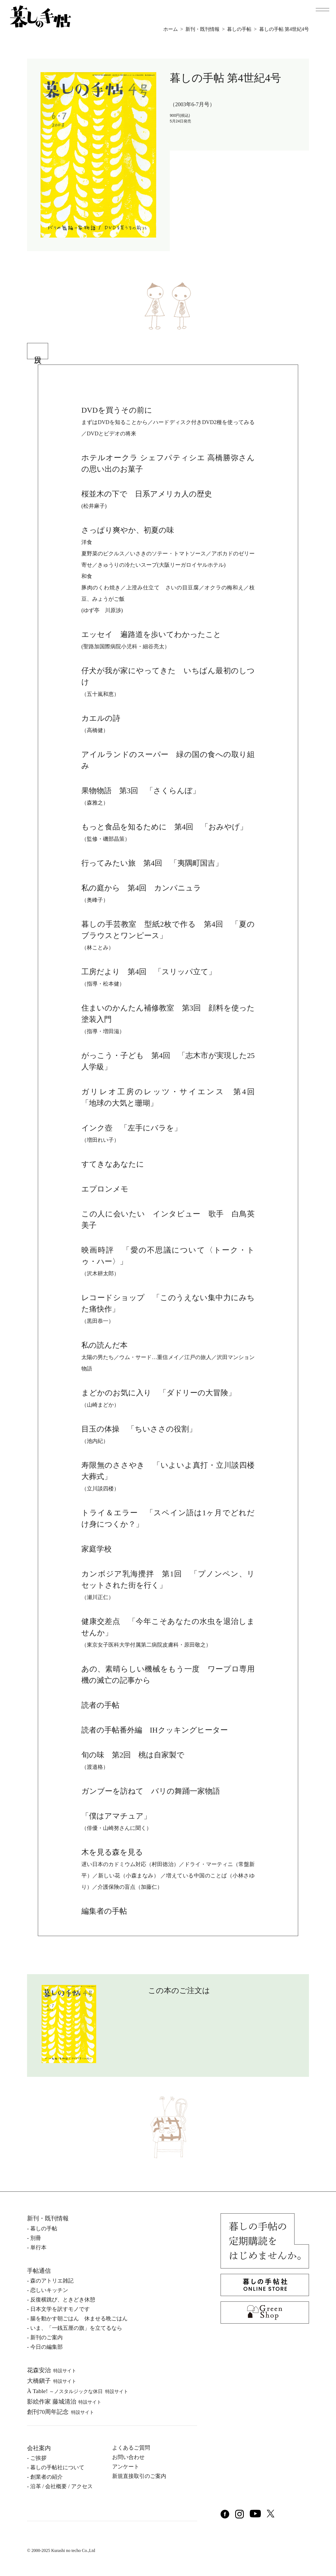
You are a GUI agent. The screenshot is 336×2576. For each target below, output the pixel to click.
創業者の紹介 (46, 2477)
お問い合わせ (128, 2457)
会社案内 (39, 2448)
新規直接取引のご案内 (139, 2476)
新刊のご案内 (46, 2337)
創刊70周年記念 (60, 2411)
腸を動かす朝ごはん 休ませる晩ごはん (79, 2318)
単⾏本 (38, 2247)
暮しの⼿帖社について (57, 2467)
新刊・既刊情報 (202, 29)
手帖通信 (39, 2270)
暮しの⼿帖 (43, 2228)
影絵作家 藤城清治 (64, 2401)
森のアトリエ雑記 (52, 2281)
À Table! (77, 2391)
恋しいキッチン (49, 2290)
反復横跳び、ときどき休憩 (62, 2300)
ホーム (170, 29)
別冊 (35, 2238)
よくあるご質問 (131, 2448)
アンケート (125, 2467)
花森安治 (51, 2370)
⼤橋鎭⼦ (51, 2380)
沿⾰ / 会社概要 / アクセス (61, 2486)
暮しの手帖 (239, 29)
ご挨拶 (38, 2458)
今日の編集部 (46, 2347)
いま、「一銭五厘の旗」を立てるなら (76, 2328)
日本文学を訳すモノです (60, 2309)
